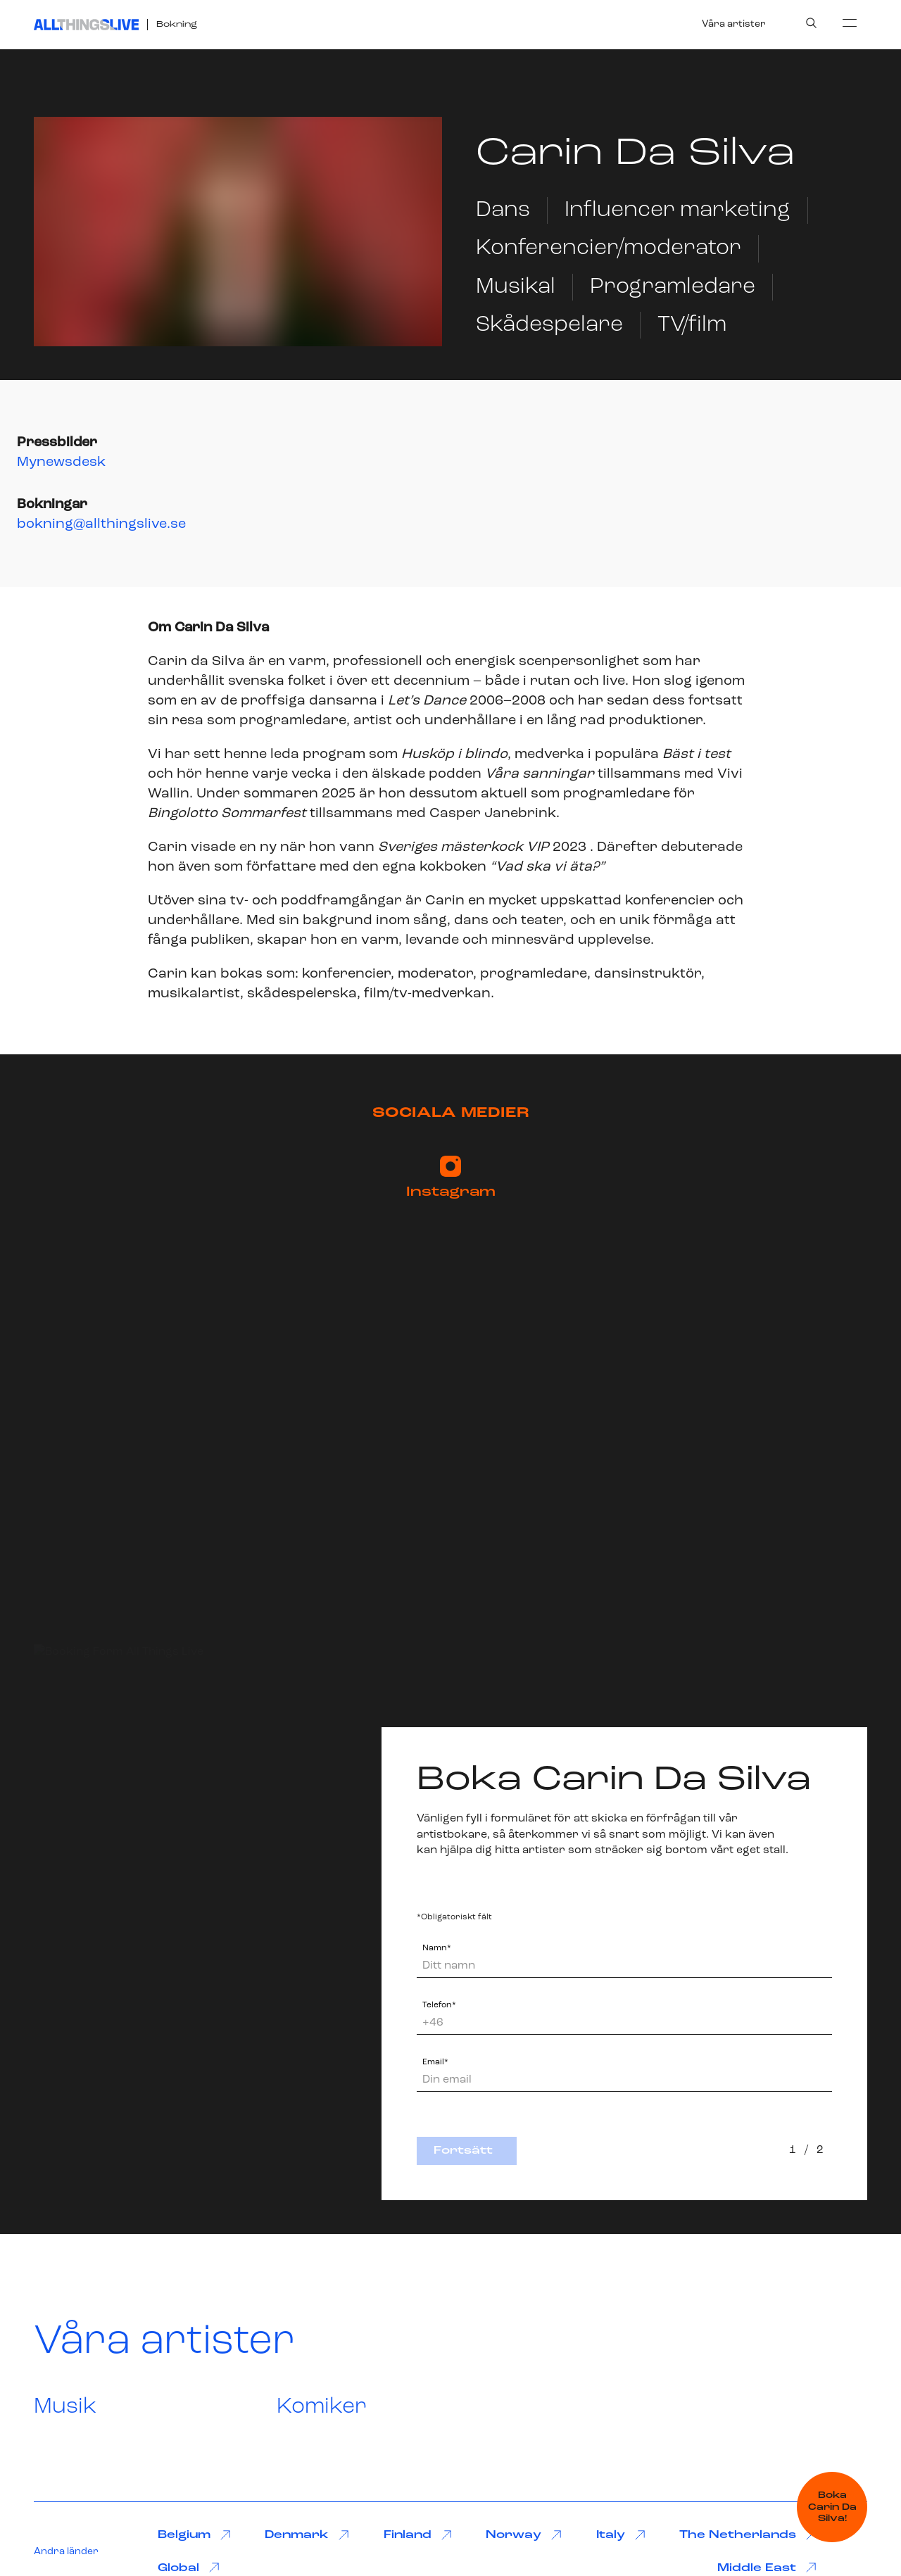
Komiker (322, 2407)
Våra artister (734, 24)
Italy (620, 2536)
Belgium (194, 2536)
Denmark (307, 2536)
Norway (524, 2536)
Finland (418, 2536)
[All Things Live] (86, 24)
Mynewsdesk (61, 462)
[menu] (849, 22)
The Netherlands (748, 2536)
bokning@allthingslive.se (101, 524)
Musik (65, 2407)
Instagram (451, 1177)
